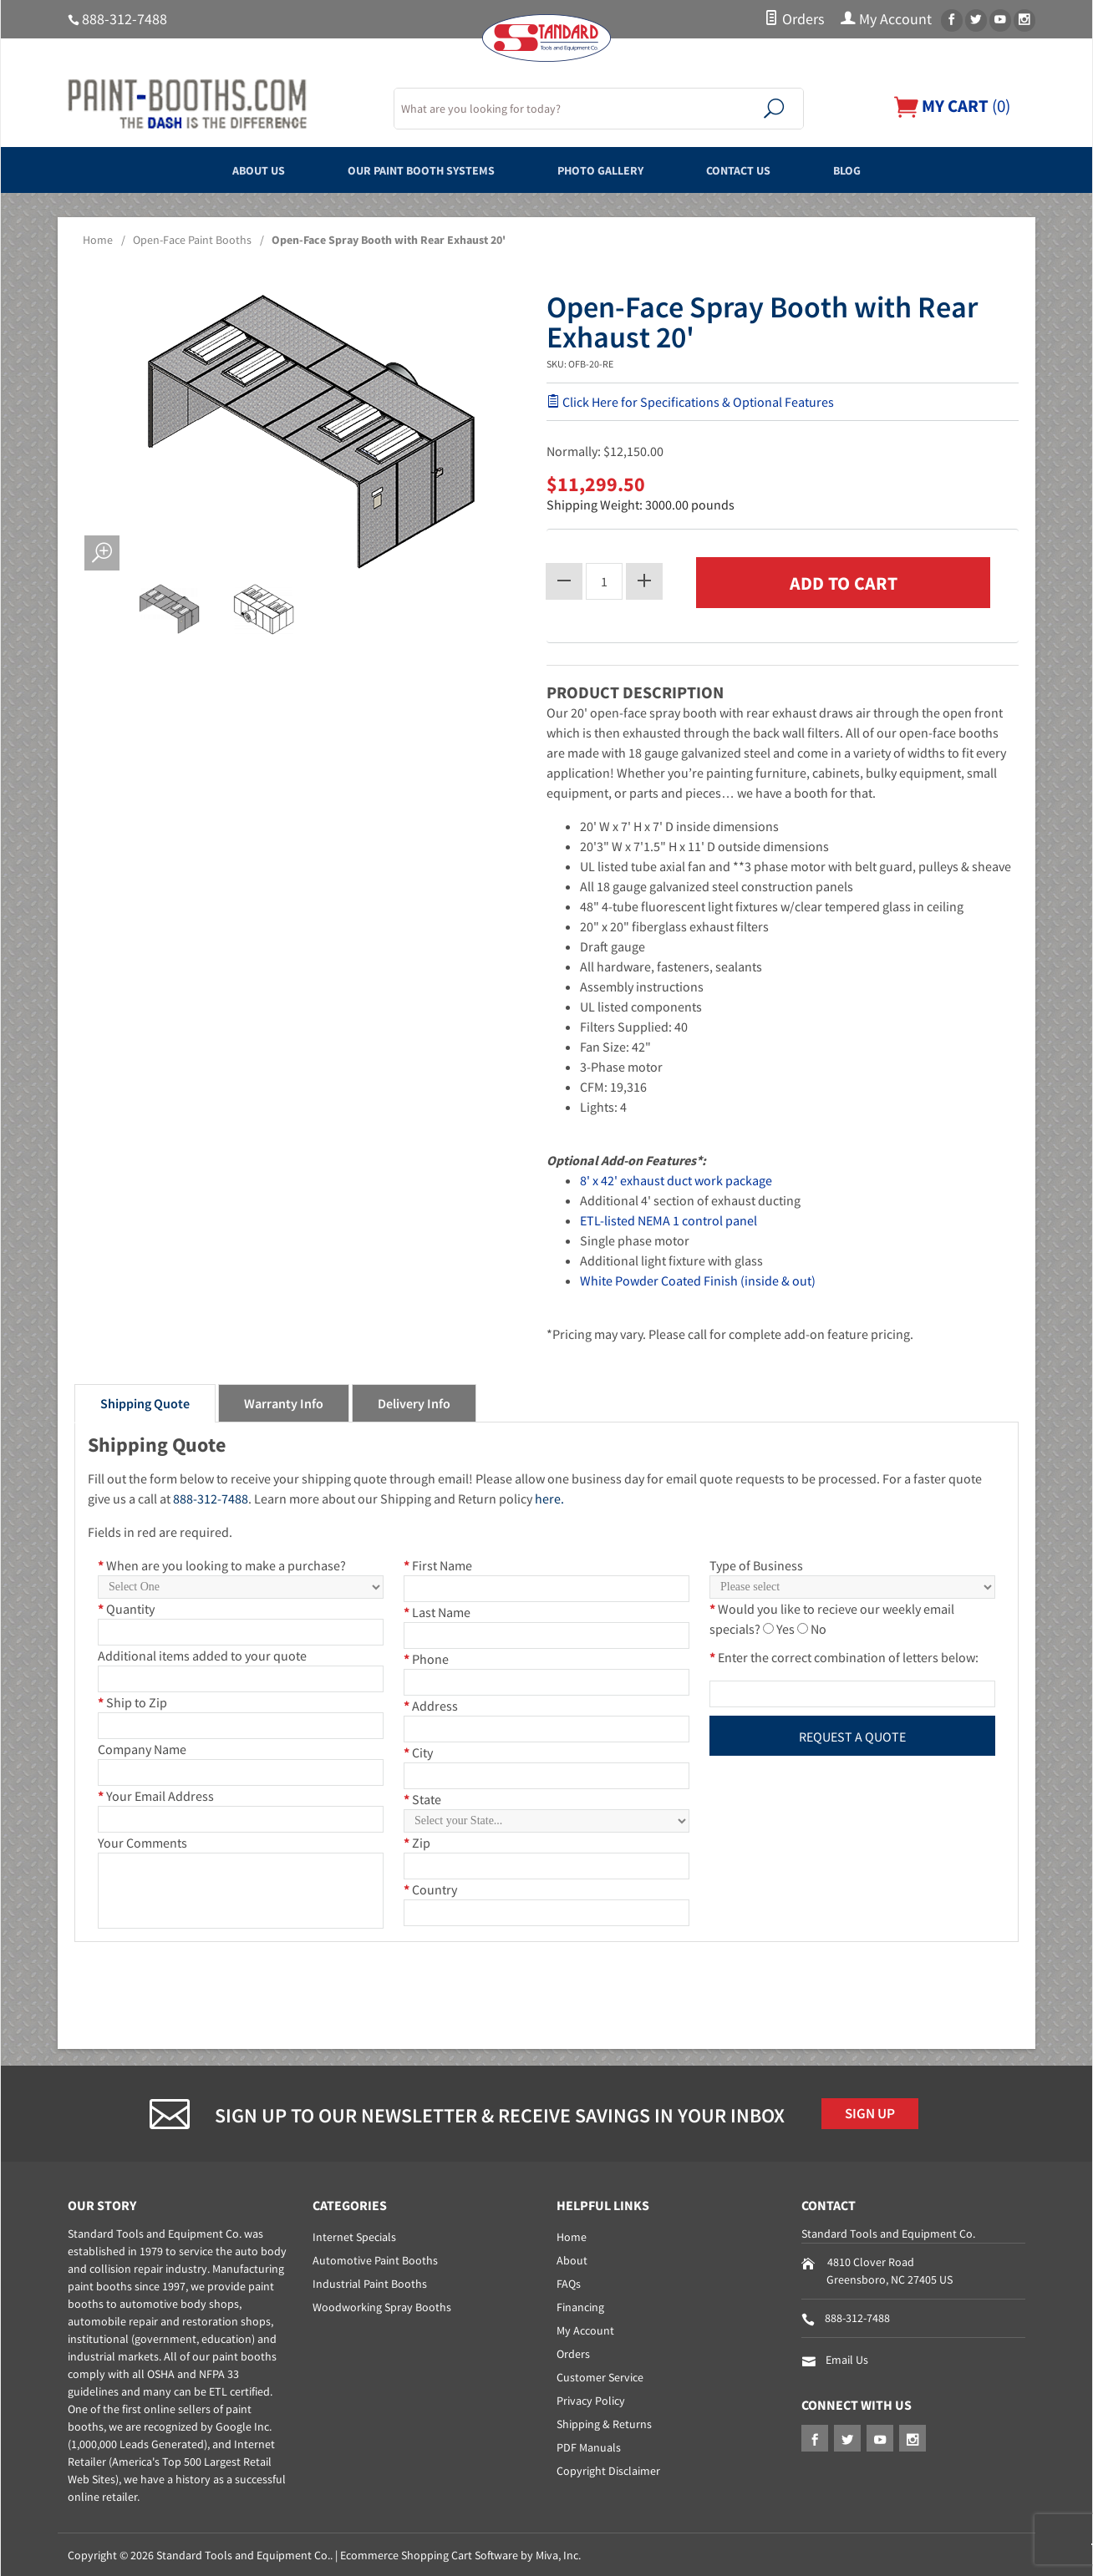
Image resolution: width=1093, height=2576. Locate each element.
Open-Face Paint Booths (192, 239)
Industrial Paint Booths (370, 2281)
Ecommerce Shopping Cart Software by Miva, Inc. (460, 2553)
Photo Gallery (609, 169)
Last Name (437, 1609)
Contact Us (767, 169)
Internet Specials (354, 2235)
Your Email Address (156, 1793)
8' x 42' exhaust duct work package (676, 1177)
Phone (426, 1656)
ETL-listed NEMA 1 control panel (668, 1217)
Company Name (142, 1746)
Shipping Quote (145, 1400)
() (947, 105)
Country (430, 1887)
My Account (886, 19)
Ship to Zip (132, 1699)
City (418, 1750)
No (818, 1626)
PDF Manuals (589, 2445)
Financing (580, 2305)
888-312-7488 (124, 19)
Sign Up (874, 2113)
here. (549, 1496)
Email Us (847, 2358)
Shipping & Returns (604, 2422)
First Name (438, 1562)
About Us (215, 169)
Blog (892, 169)
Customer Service (600, 2375)
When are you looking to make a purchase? (222, 1562)
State (422, 1796)
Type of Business (756, 1562)
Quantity (126, 1606)
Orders (794, 19)
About (572, 2258)
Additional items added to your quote (202, 1653)
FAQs (569, 2281)
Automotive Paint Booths (375, 2258)
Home (98, 239)
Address (431, 1703)
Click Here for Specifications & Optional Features (690, 401)
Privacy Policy (591, 2398)
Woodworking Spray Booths (382, 2305)
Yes (785, 1626)
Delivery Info (414, 1400)
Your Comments (142, 1840)
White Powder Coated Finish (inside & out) (698, 1278)
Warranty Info (283, 1400)
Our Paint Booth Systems (402, 169)
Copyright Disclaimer (608, 2469)
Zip (417, 1840)
